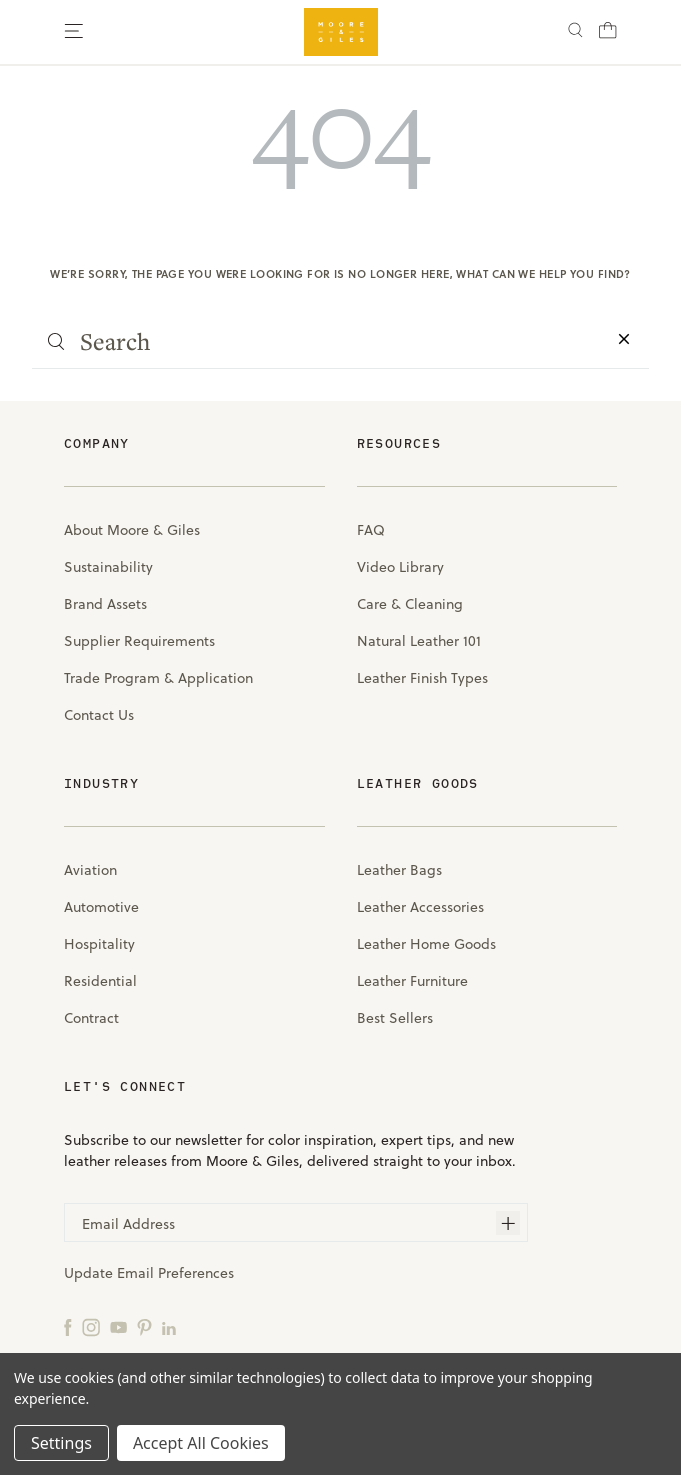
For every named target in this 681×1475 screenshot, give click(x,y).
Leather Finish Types (422, 677)
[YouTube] (118, 1326)
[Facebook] (68, 1326)
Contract (91, 1017)
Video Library (400, 566)
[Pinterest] (144, 1326)
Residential (100, 980)
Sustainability (108, 566)
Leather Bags (399, 869)
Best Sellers (395, 1017)
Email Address (128, 1223)
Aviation (90, 869)
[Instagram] (91, 1326)
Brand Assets (105, 603)
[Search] (575, 32)
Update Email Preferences (149, 1272)
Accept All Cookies (201, 1443)
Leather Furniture (412, 980)
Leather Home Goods (426, 943)
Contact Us (99, 714)
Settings (61, 1443)
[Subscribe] (508, 1223)
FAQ (371, 529)
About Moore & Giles (132, 529)
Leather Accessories (420, 906)
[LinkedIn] (169, 1326)
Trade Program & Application (158, 677)
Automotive (101, 906)
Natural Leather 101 (419, 640)
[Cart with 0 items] (608, 35)
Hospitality (99, 943)
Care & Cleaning (410, 603)
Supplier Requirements (139, 640)
